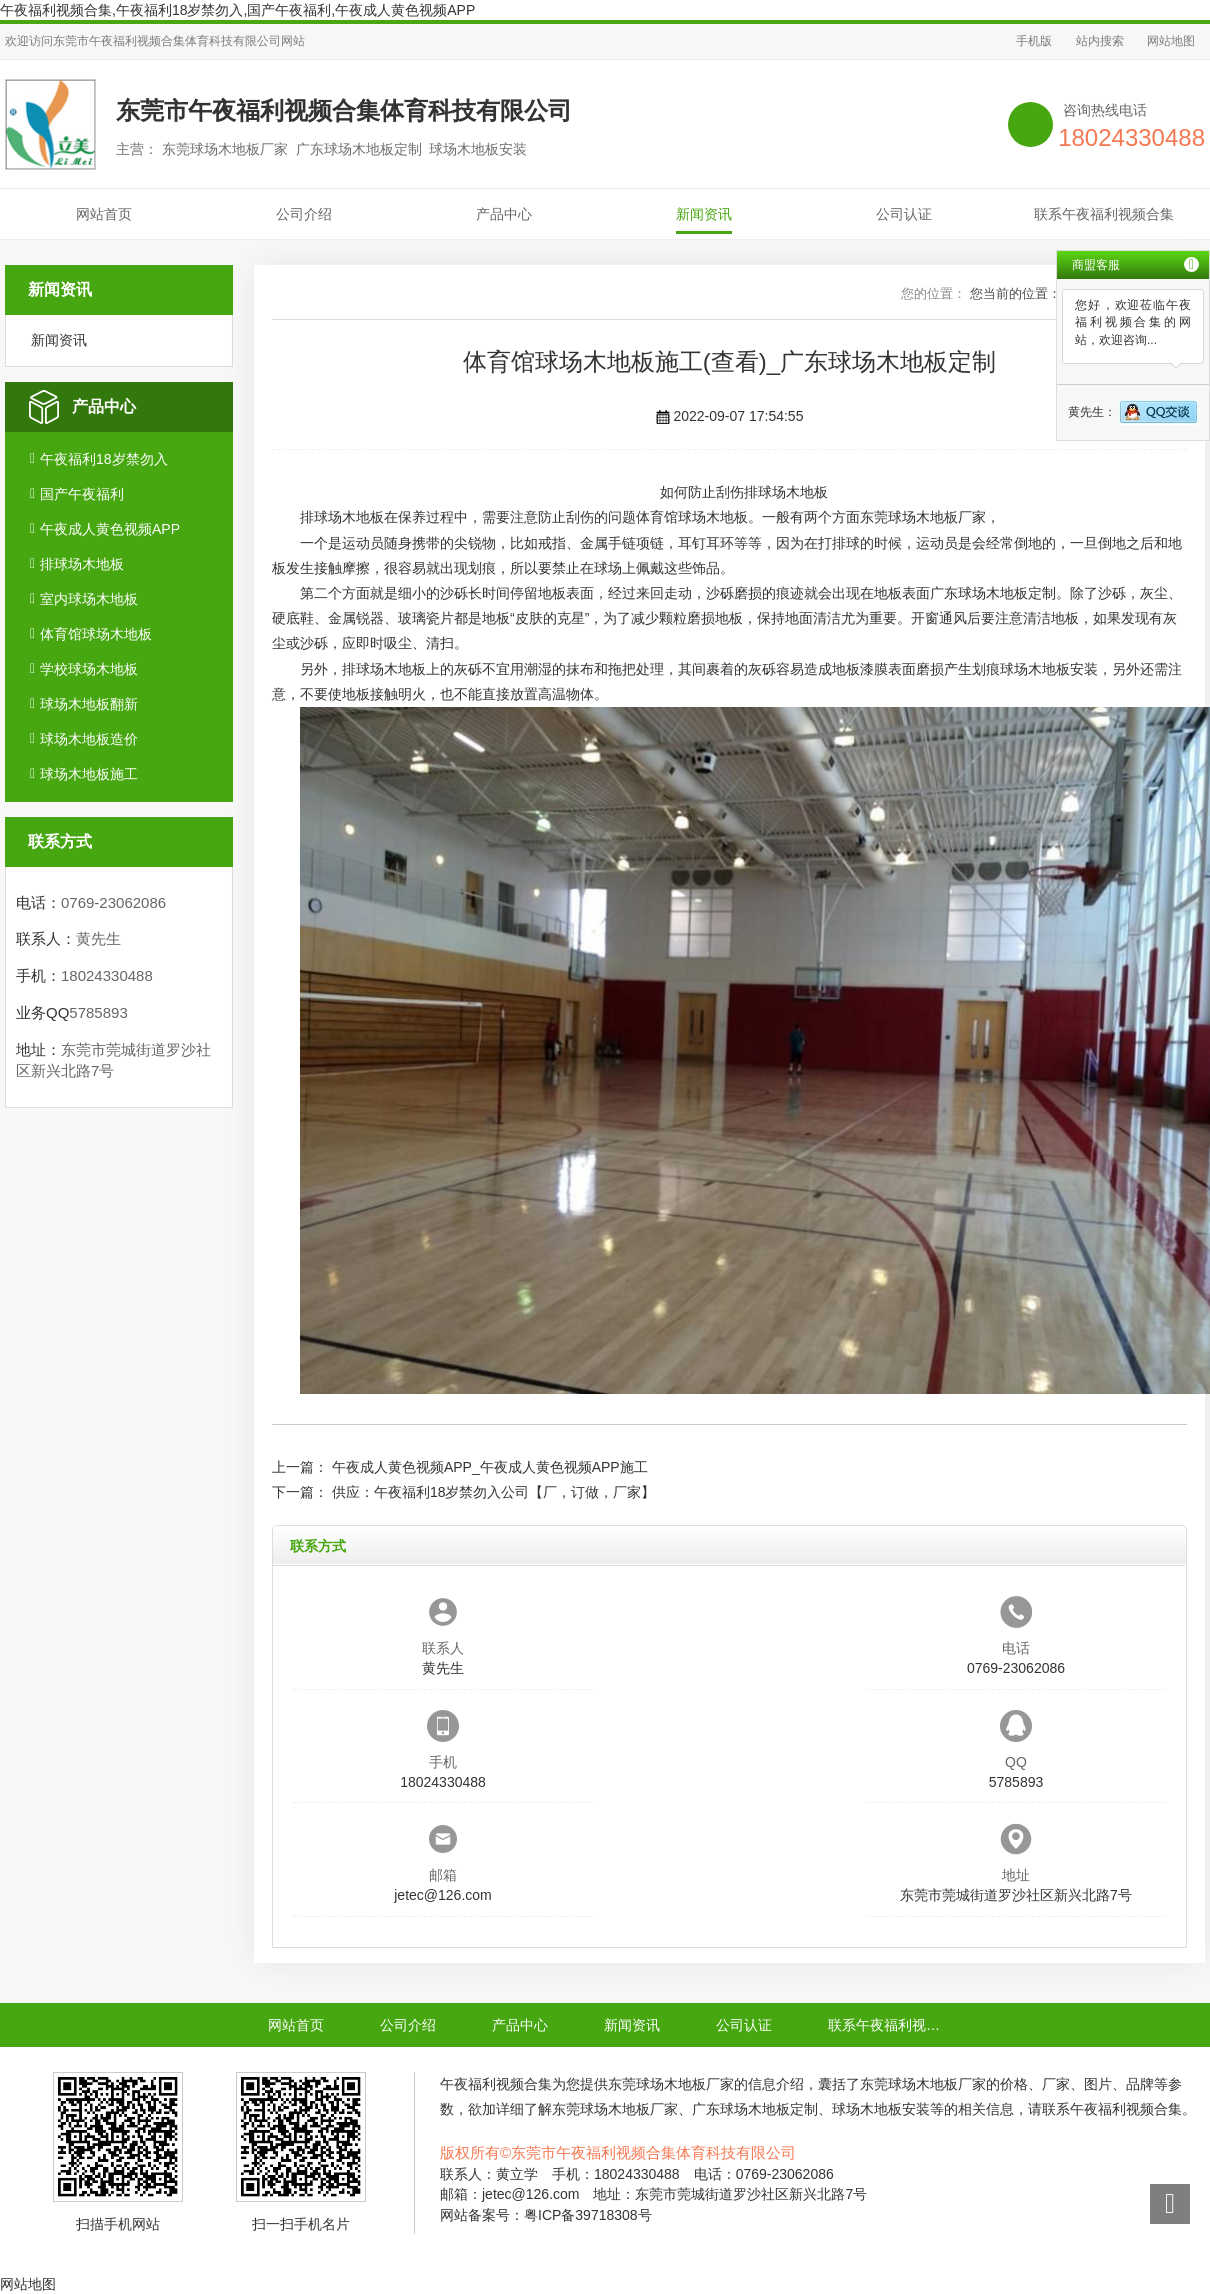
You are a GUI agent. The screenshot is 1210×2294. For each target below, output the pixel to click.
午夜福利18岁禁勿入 (104, 459)
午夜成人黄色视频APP (110, 529)
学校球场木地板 (89, 669)
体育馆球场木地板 (96, 634)
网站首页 (104, 214)
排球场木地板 (82, 564)
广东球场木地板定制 (993, 593)
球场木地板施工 (89, 774)
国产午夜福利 (82, 494)
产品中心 (504, 214)
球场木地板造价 (89, 739)
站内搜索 (1100, 41)
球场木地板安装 (1049, 669)
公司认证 (904, 214)
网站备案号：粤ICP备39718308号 (546, 2215)
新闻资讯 (704, 214)
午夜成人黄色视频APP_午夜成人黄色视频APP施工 (490, 1467)
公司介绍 (304, 214)
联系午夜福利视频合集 (1104, 214)
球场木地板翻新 (89, 704)
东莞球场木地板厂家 (923, 517)
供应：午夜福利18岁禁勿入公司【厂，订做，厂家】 (494, 1492)
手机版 (1034, 41)
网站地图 (1171, 41)
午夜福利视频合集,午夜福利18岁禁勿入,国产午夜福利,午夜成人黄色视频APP (237, 10)
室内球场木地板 (89, 599)
